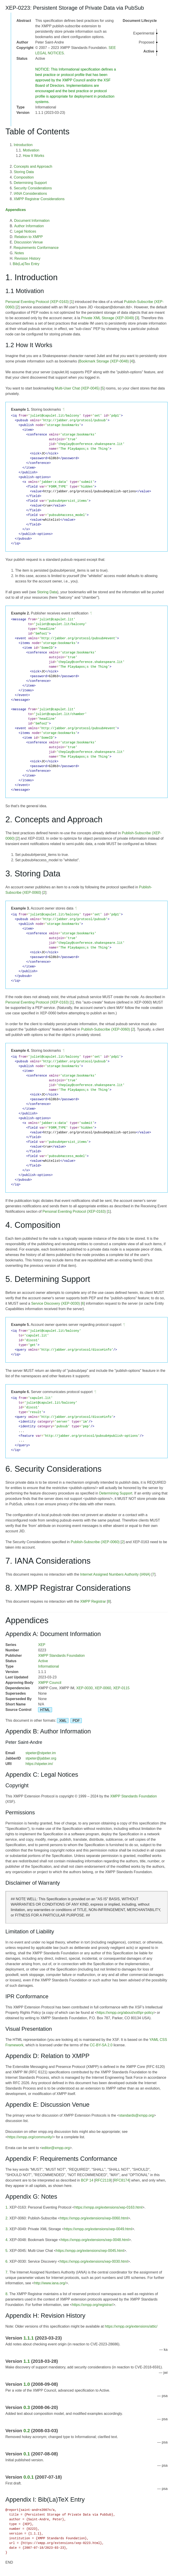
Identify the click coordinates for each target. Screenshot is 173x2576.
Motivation (31, 150)
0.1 (26, 2453)
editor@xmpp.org (56, 2148)
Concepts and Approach (33, 166)
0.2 (26, 2430)
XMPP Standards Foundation (61, 1655)
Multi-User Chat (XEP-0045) (77, 388)
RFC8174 (121, 2180)
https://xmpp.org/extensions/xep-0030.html (94, 2261)
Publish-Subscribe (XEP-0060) (105, 1029)
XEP (41, 1645)
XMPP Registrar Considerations (39, 199)
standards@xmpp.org (136, 2115)
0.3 (26, 2407)
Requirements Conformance (36, 248)
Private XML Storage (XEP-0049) (107, 318)
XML (62, 1720)
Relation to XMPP (28, 237)
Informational (48, 1666)
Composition (24, 177)
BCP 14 (87, 2180)
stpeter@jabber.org (40, 1758)
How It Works (33, 156)
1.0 (26, 2384)
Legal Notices (25, 231)
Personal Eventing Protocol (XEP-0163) (37, 302)
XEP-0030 (84, 1688)
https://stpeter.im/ (39, 1764)
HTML (45, 1710)
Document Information (32, 220)
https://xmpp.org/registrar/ (92, 2305)
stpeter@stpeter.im (40, 1753)
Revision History (27, 258)
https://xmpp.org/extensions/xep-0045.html (90, 2251)
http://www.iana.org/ (50, 2283)
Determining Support (30, 183)
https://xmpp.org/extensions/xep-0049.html (98, 2229)
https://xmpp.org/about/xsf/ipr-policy (125, 2013)
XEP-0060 (103, 1688)
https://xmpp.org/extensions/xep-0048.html (95, 2240)
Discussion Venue (28, 242)
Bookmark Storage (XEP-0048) (104, 361)
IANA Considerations (30, 193)
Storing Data (24, 172)
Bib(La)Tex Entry (26, 264)
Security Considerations (33, 188)
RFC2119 (103, 2180)
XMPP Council (49, 1682)
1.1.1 (28, 2337)
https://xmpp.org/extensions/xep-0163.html (108, 2207)
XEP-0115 (121, 1688)
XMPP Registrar (93, 1601)
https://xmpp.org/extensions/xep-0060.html (94, 2218)
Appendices (15, 210)
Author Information (29, 226)
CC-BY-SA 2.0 (101, 2045)
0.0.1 (28, 2477)
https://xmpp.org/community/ (30, 2137)
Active (43, 1661)
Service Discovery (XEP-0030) (55, 1303)
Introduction (23, 145)
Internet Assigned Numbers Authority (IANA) (115, 1574)
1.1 (26, 2361)
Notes (19, 253)
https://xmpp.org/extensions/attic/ (131, 2326)
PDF (76, 1720)
